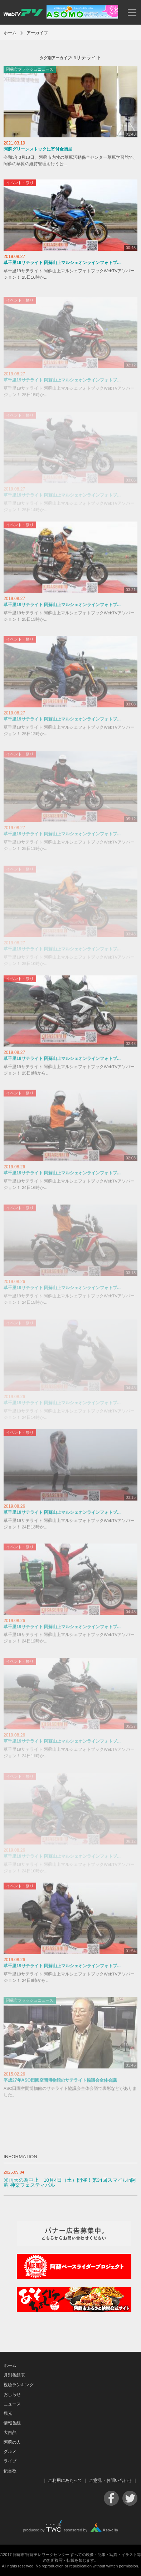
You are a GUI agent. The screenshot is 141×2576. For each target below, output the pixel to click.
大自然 (10, 2432)
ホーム (10, 32)
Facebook (111, 2498)
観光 (8, 2413)
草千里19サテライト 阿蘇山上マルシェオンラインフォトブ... (62, 262)
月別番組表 (14, 2375)
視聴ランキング (19, 2384)
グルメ (10, 2451)
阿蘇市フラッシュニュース (29, 69)
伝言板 (10, 2470)
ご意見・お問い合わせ (110, 2480)
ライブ (10, 2461)
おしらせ (12, 2394)
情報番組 (12, 2422)
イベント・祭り (20, 183)
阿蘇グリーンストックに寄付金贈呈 (38, 149)
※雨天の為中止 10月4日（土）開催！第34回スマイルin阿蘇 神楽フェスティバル (70, 2182)
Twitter (129, 2498)
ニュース (12, 2404)
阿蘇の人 (12, 2442)
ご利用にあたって (65, 2480)
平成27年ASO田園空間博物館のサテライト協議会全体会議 (60, 2084)
